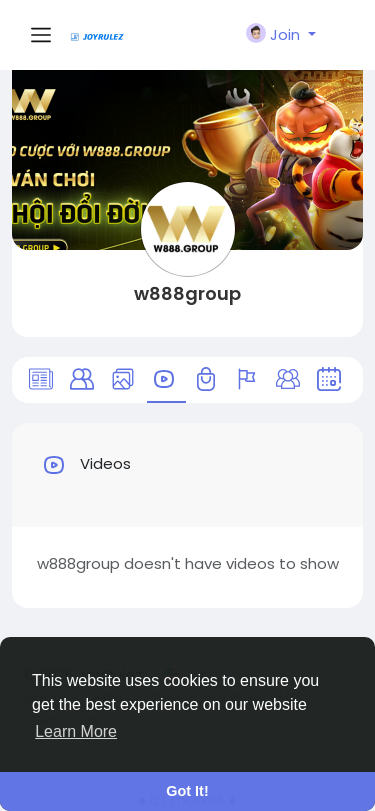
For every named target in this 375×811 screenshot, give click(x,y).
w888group (187, 293)
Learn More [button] (76, 731)
